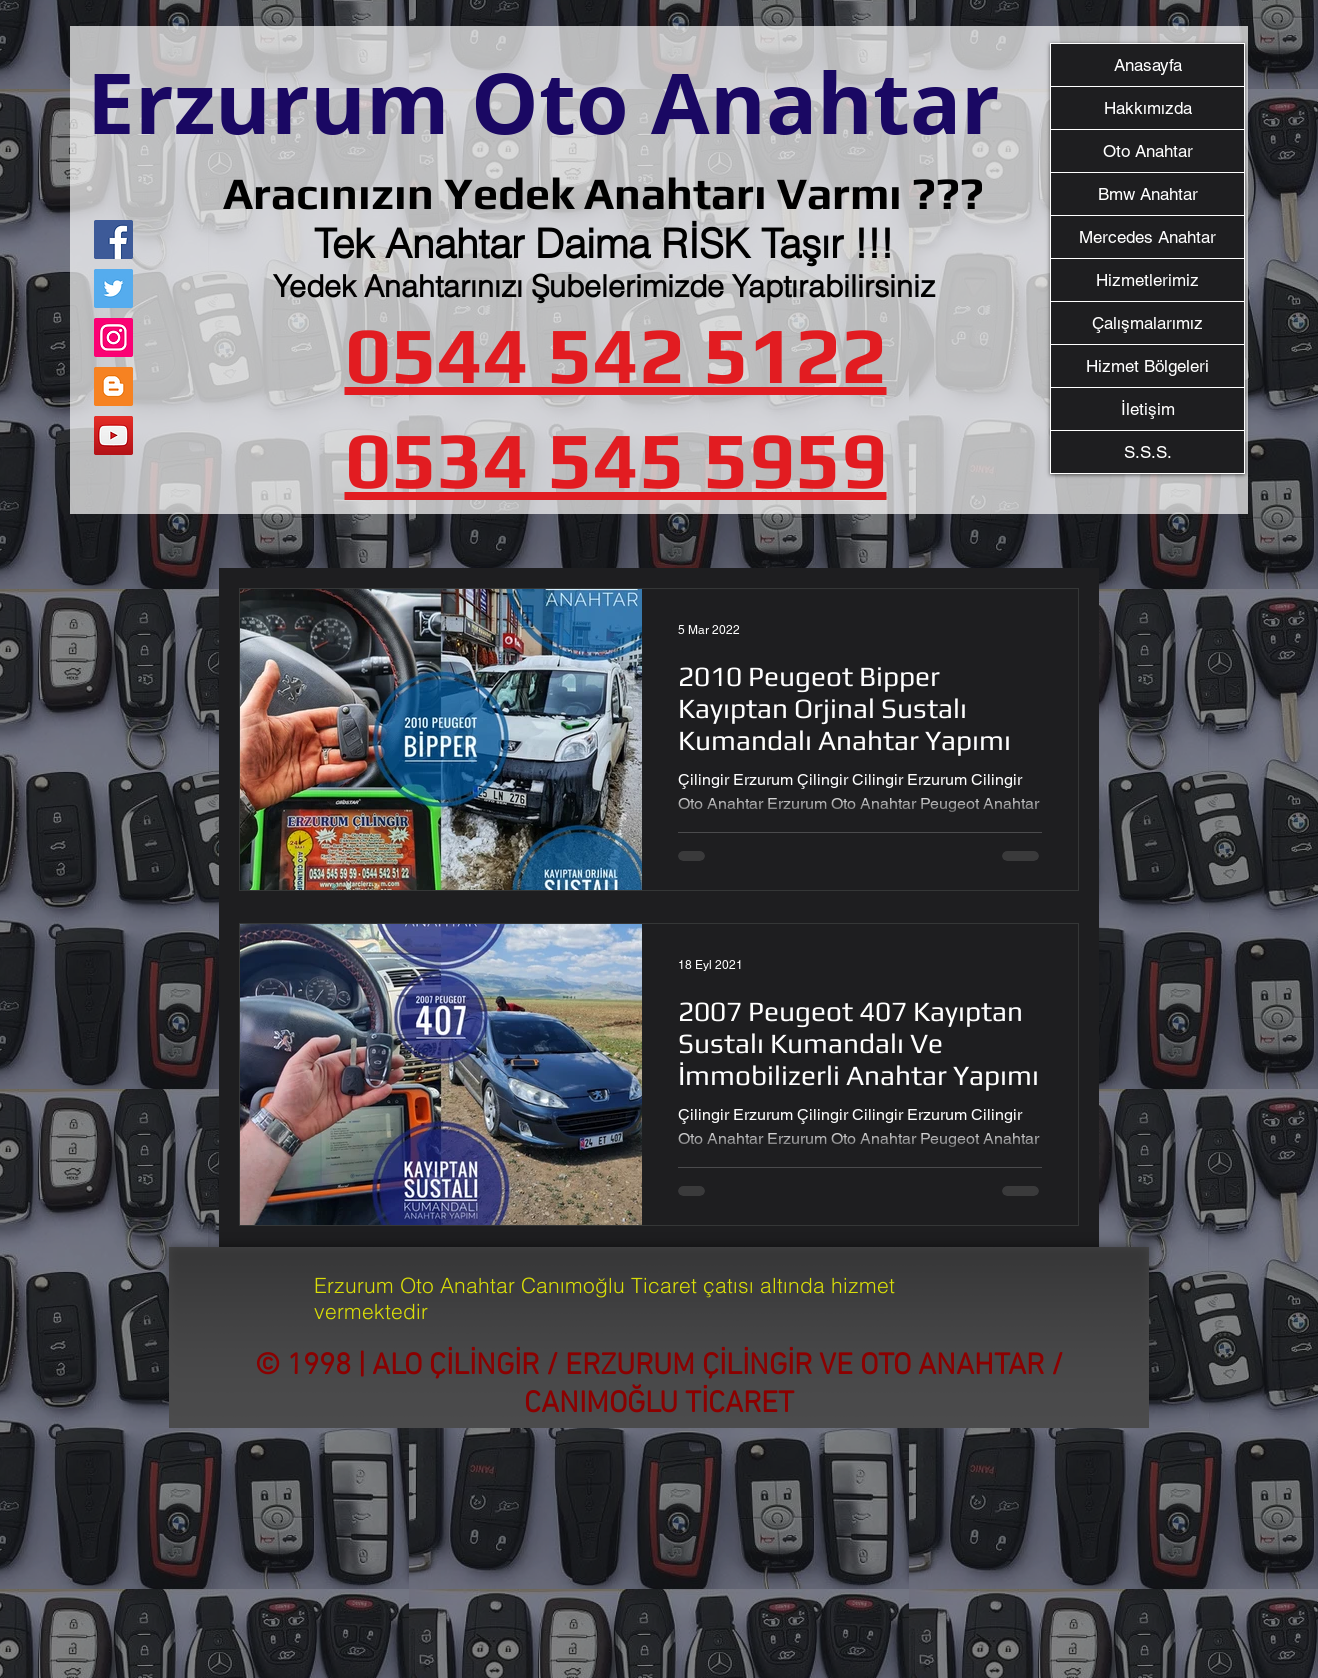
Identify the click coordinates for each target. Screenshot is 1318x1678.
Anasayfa (1148, 65)
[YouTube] (113, 435)
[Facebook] (113, 239)
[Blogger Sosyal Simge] (113, 386)
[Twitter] (113, 288)
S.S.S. (1148, 452)
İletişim (1148, 409)
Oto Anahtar (1148, 151)
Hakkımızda (1148, 108)
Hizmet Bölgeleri (1147, 366)
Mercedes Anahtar (1147, 237)
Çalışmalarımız (1147, 323)
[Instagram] (113, 337)
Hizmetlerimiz (1147, 280)
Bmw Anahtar (1148, 194)
